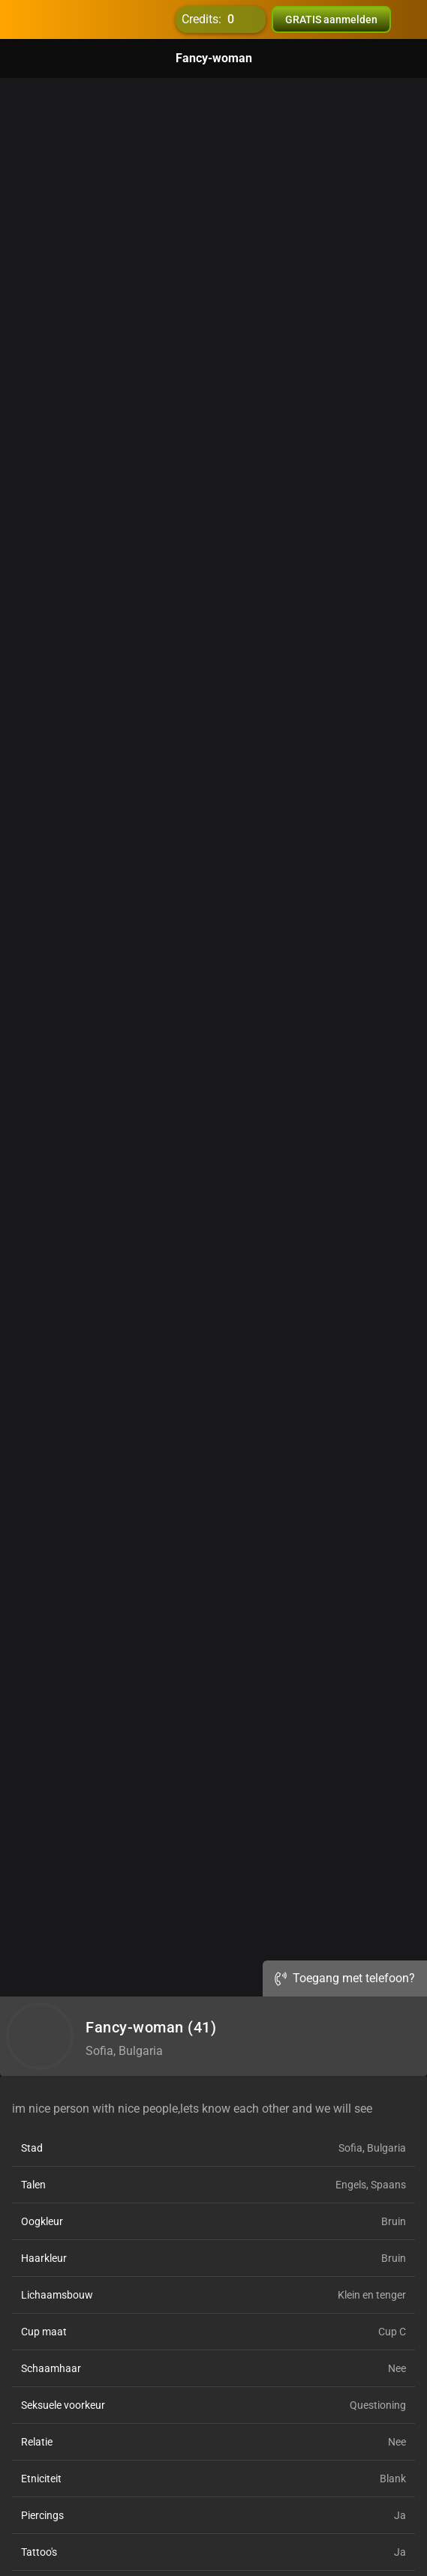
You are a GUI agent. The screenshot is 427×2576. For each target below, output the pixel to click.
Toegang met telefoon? (345, 1978)
